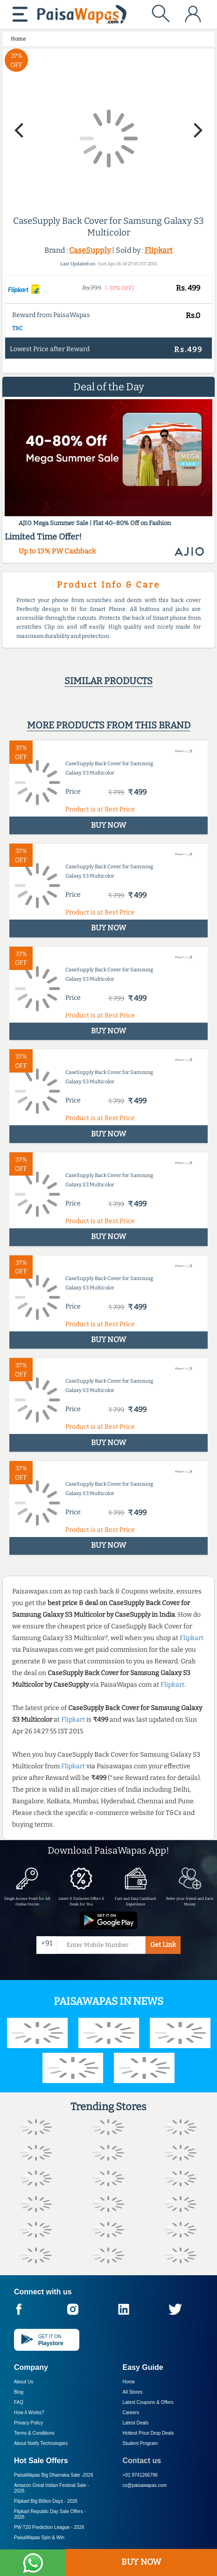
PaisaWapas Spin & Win (39, 2537)
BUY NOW (141, 2562)
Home (129, 2381)
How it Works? (29, 2412)
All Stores (133, 2392)
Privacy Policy (28, 2422)
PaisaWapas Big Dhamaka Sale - (53, 2475)
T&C (17, 328)
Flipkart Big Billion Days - (45, 2501)
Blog (18, 2392)
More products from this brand (108, 725)
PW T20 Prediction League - (49, 2527)
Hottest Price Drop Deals (148, 2433)
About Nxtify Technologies (41, 2443)
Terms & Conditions (34, 2433)
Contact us (142, 2461)
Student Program (140, 2443)
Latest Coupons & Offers (148, 2402)
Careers (131, 2412)
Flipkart (159, 250)
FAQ (18, 2402)
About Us (23, 2381)
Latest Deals (136, 2422)
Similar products (108, 680)
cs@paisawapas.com (145, 2485)
